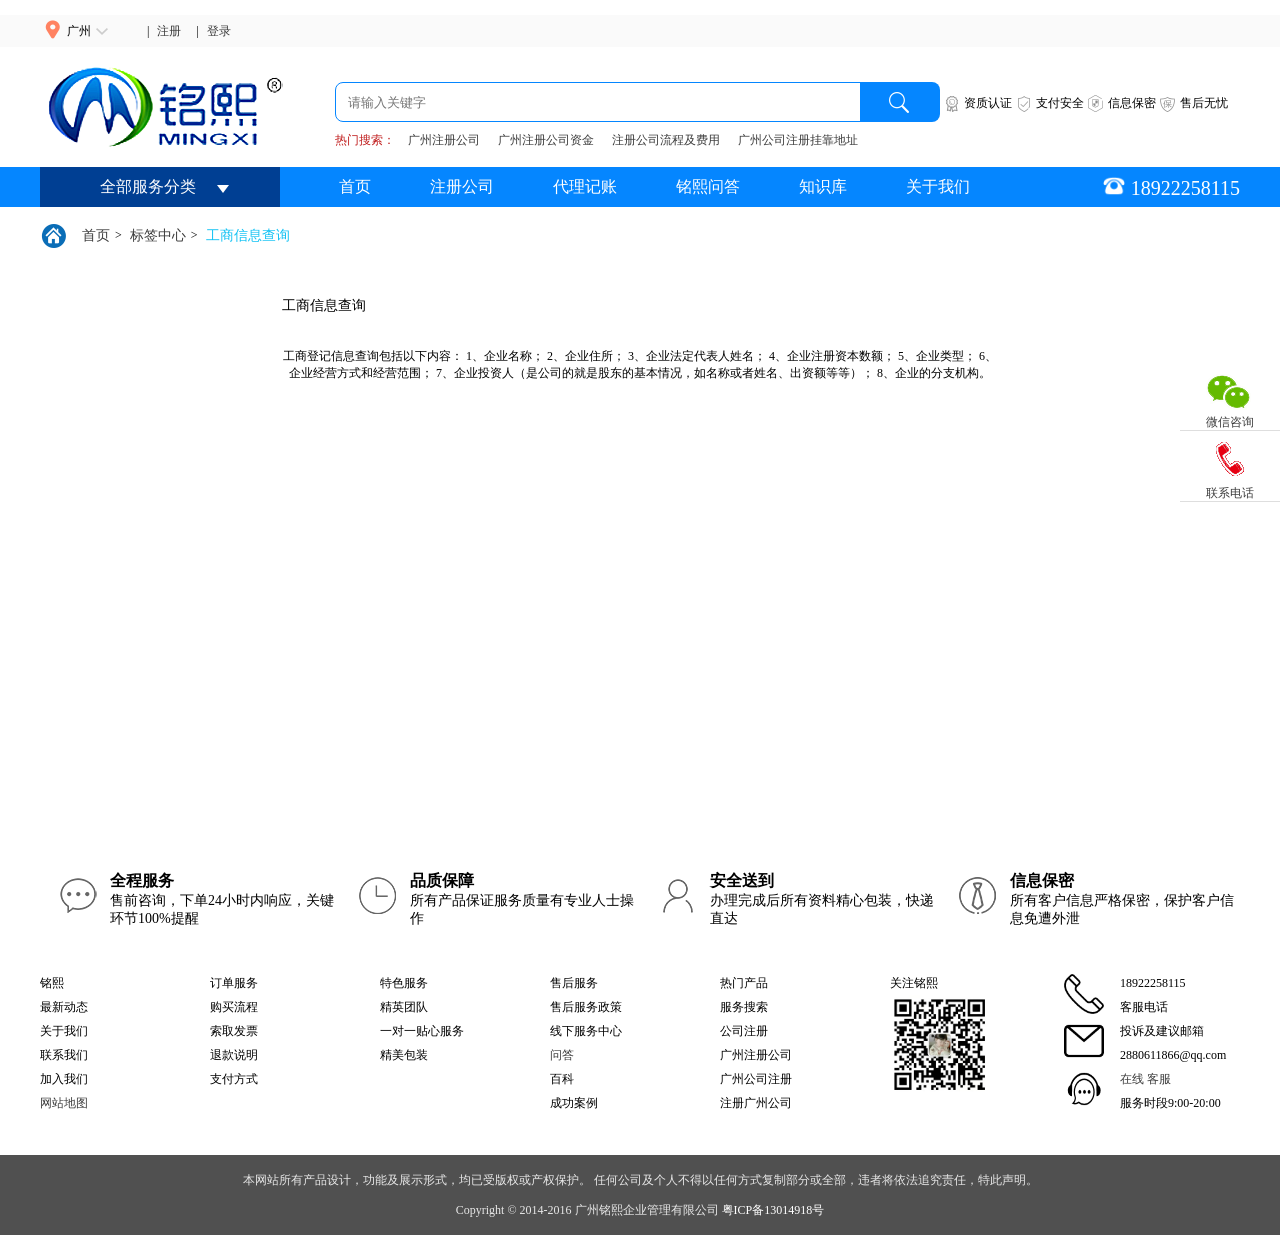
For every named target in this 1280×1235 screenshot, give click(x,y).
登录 (219, 31)
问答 (562, 1055)
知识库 (823, 186)
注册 (169, 31)
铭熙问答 (708, 186)
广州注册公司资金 (546, 140)
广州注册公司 (444, 140)
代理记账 (585, 186)
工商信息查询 (248, 235)
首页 (355, 186)
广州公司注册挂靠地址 (798, 140)
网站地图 (64, 1103)
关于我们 (938, 186)
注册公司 (462, 186)
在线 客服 (1145, 1079)
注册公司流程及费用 (666, 140)
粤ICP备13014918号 (773, 1210)
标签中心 (158, 235)
